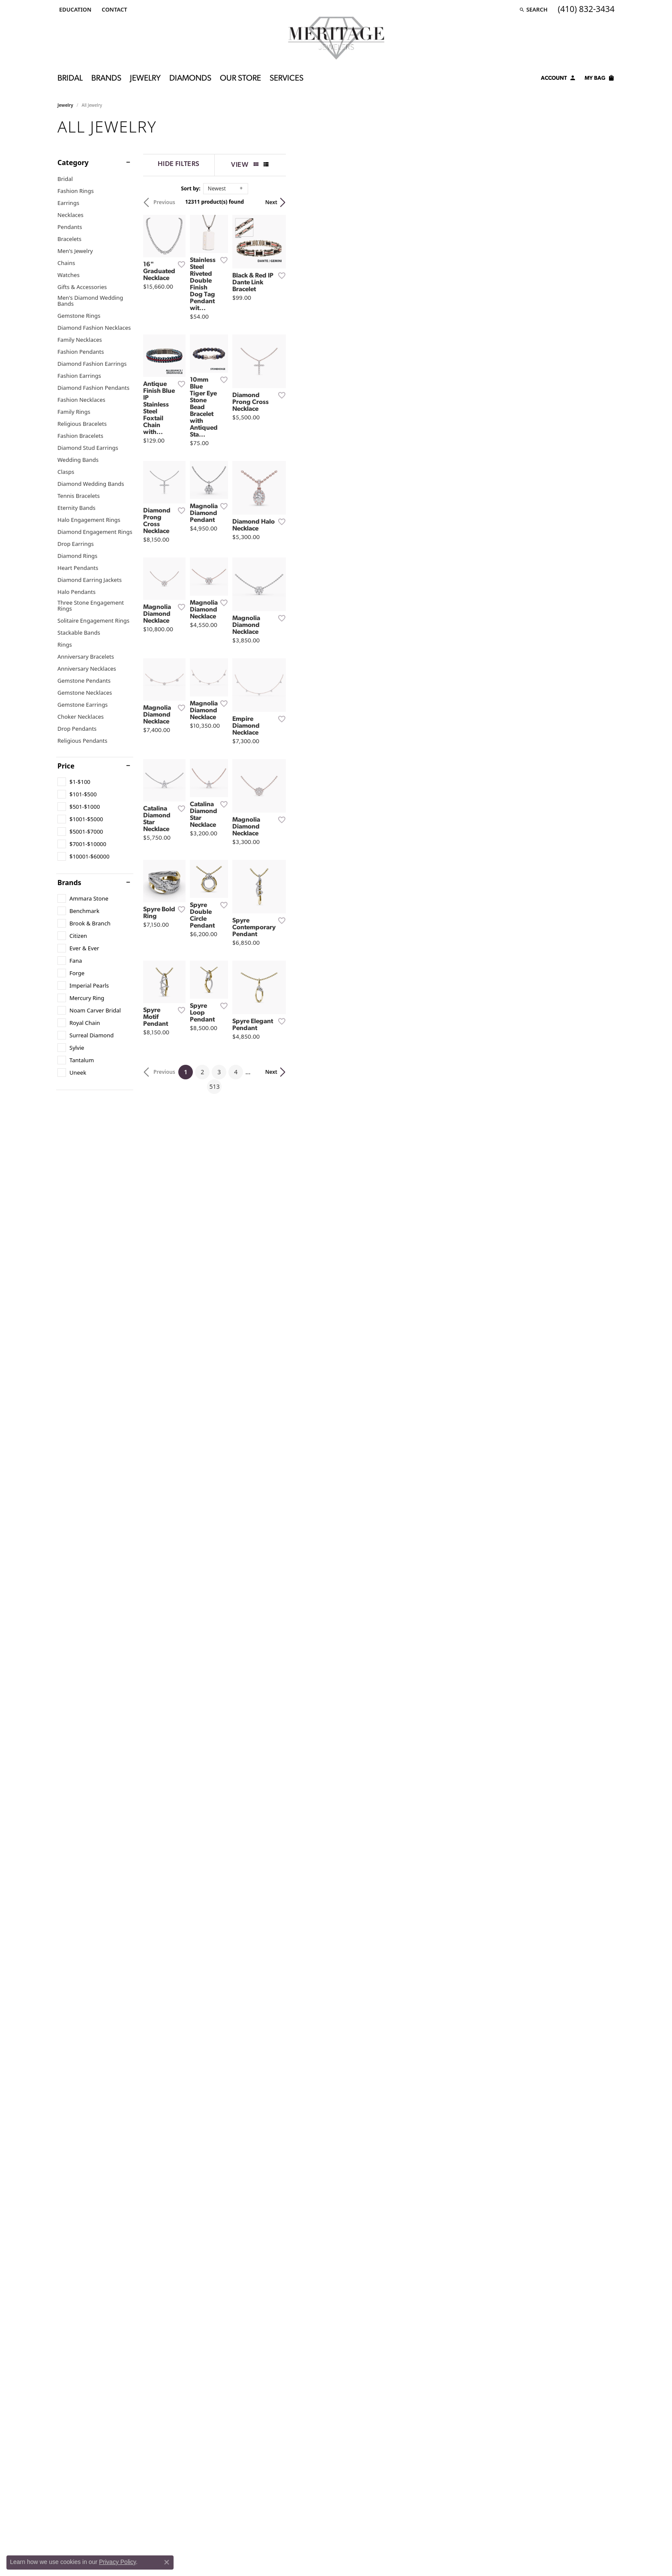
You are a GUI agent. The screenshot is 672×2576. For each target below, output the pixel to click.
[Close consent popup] (166, 2562)
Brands (69, 882)
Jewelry (65, 105)
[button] (74, 9)
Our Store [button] (240, 79)
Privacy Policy (117, 2561)
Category (73, 162)
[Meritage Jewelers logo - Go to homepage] (336, 38)
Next (600, 202)
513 (415, 1748)
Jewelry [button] (145, 79)
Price (66, 765)
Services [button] (286, 79)
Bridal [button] (70, 79)
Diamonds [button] (190, 79)
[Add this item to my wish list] (290, 376)
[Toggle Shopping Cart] (600, 79)
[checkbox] (73, 782)
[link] (113, 9)
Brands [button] (106, 79)
